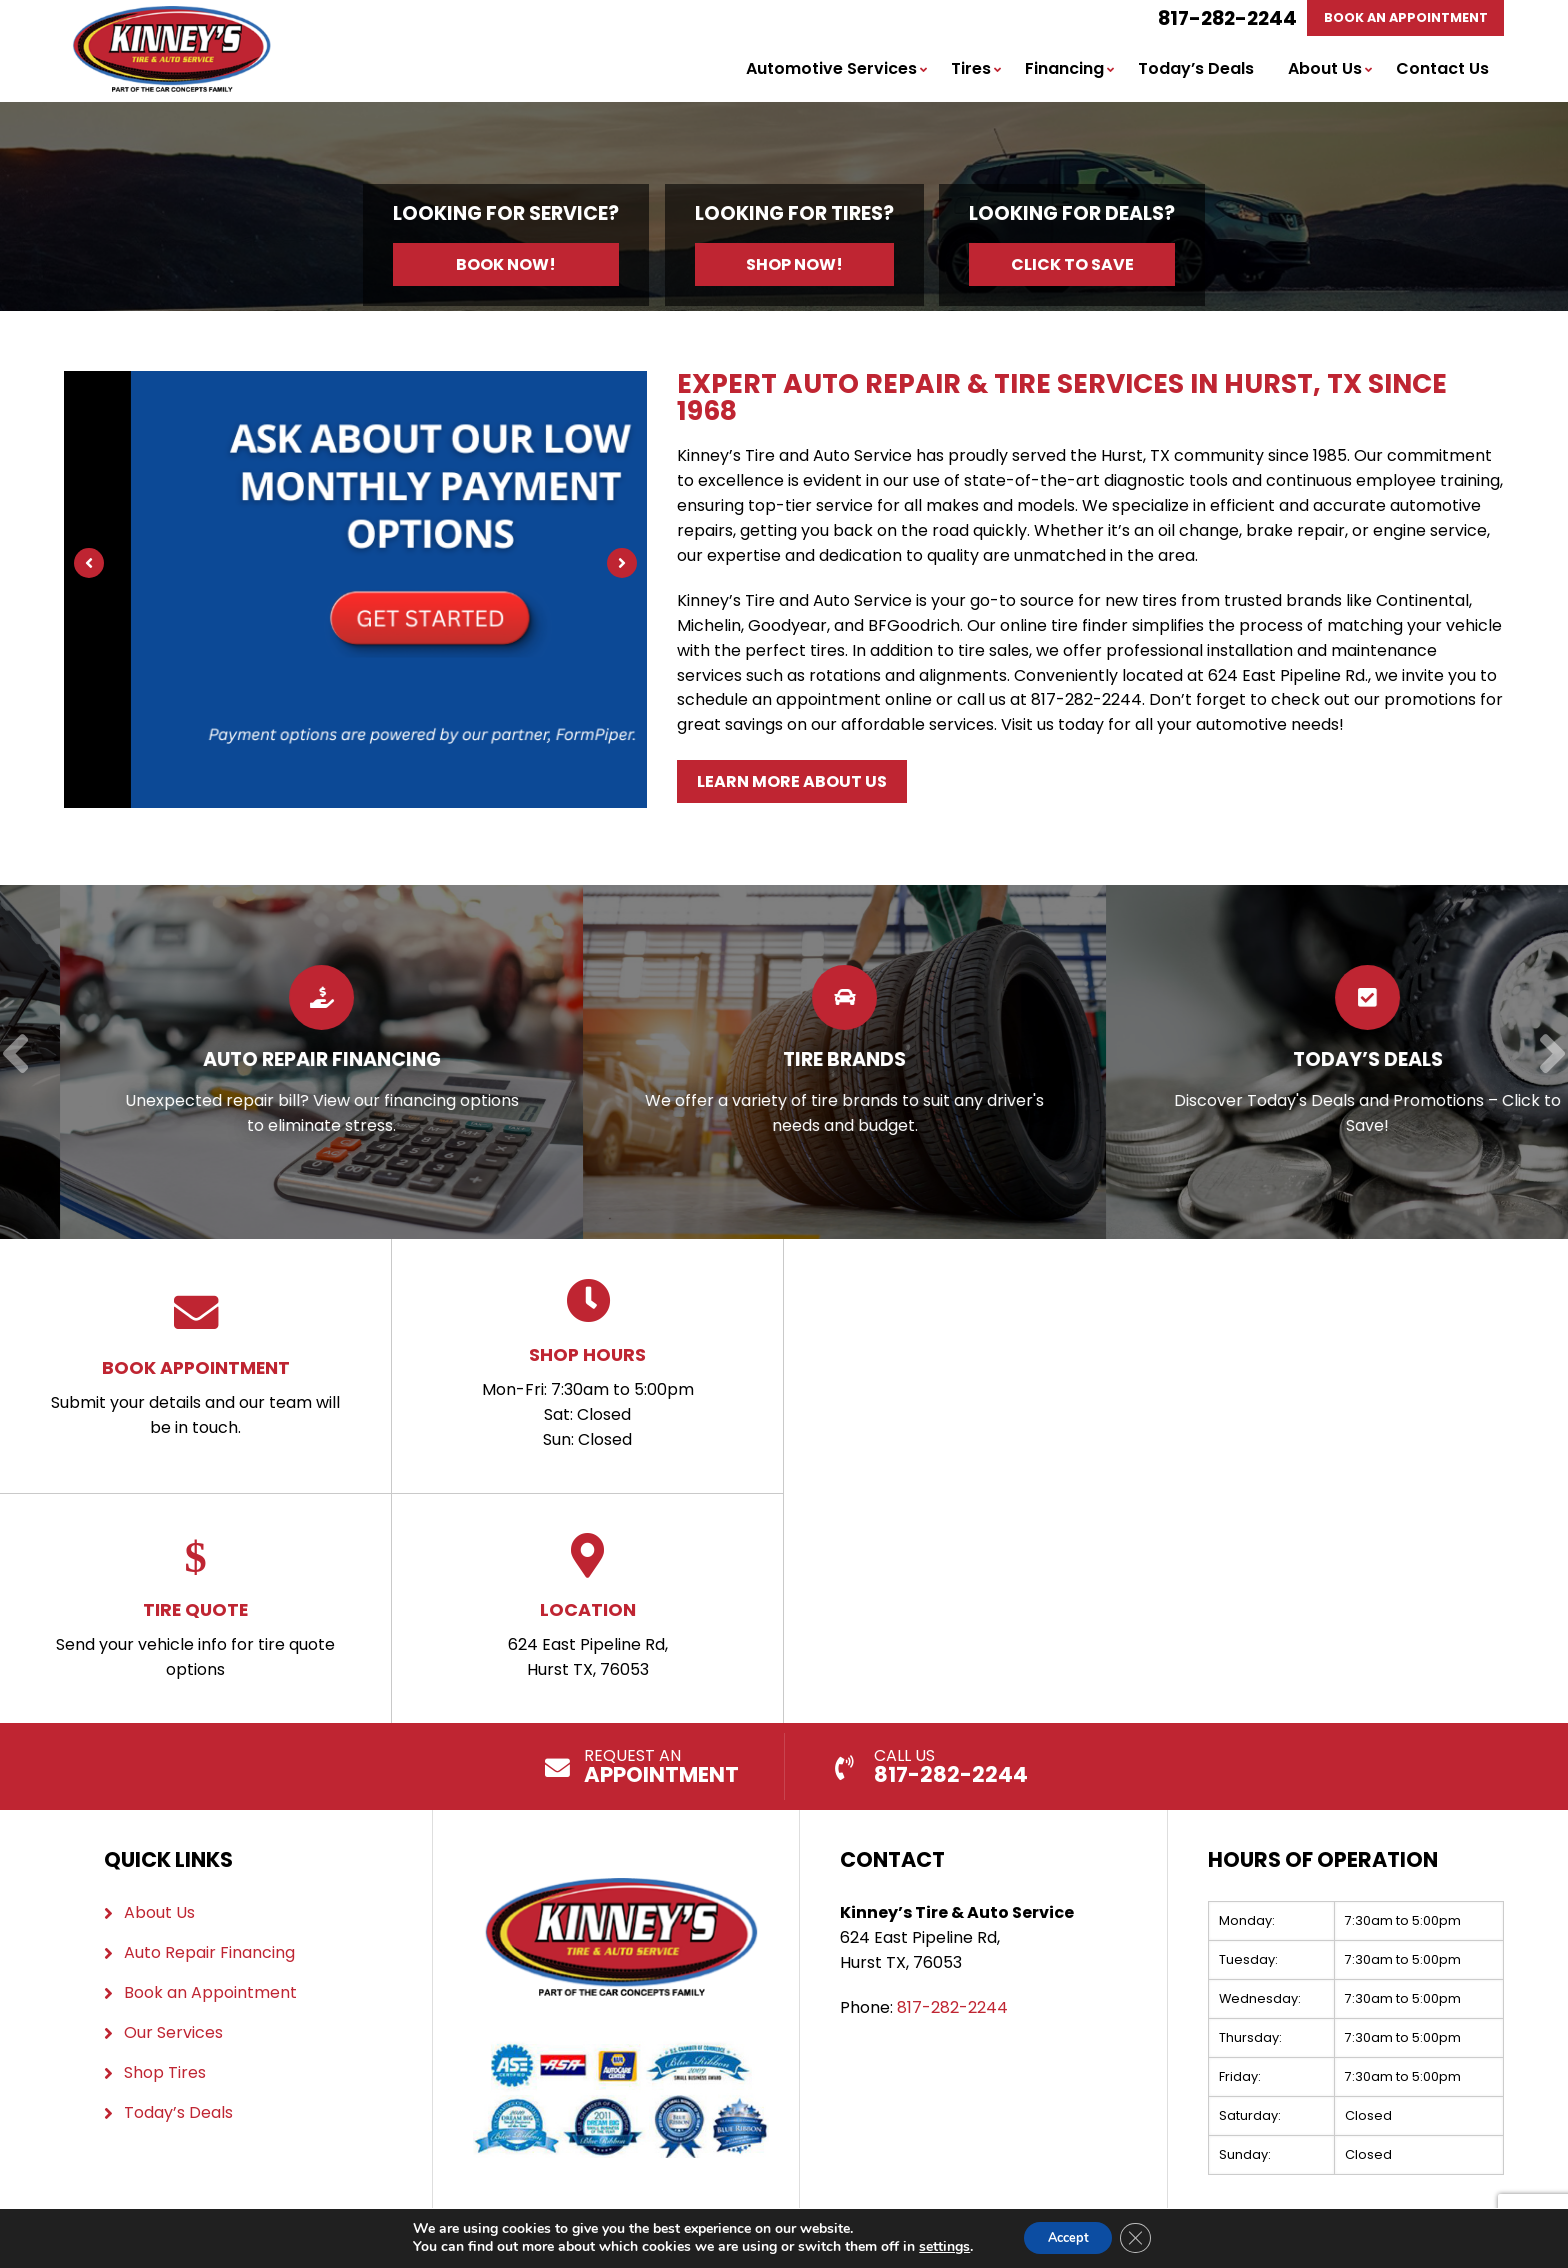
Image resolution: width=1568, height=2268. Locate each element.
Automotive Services (831, 70)
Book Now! (506, 266)
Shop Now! (794, 266)
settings (933, 2246)
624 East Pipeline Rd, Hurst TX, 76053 (588, 1605)
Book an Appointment (210, 1990)
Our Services (173, 2030)
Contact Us (1442, 70)
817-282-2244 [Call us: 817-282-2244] (1212, 19)
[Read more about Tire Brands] (1093, 1060)
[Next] (622, 565)
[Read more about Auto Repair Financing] (570, 1060)
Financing (1064, 70)
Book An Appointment (1398, 18)
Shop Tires (165, 2070)
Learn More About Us (792, 781)
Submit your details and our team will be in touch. (195, 1363)
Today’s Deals (1196, 70)
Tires (971, 70)
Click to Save (1072, 266)
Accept (1066, 2236)
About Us (1325, 70)
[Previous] (89, 565)
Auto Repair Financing (209, 1950)
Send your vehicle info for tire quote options (195, 1605)
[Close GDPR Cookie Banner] (1144, 2237)
